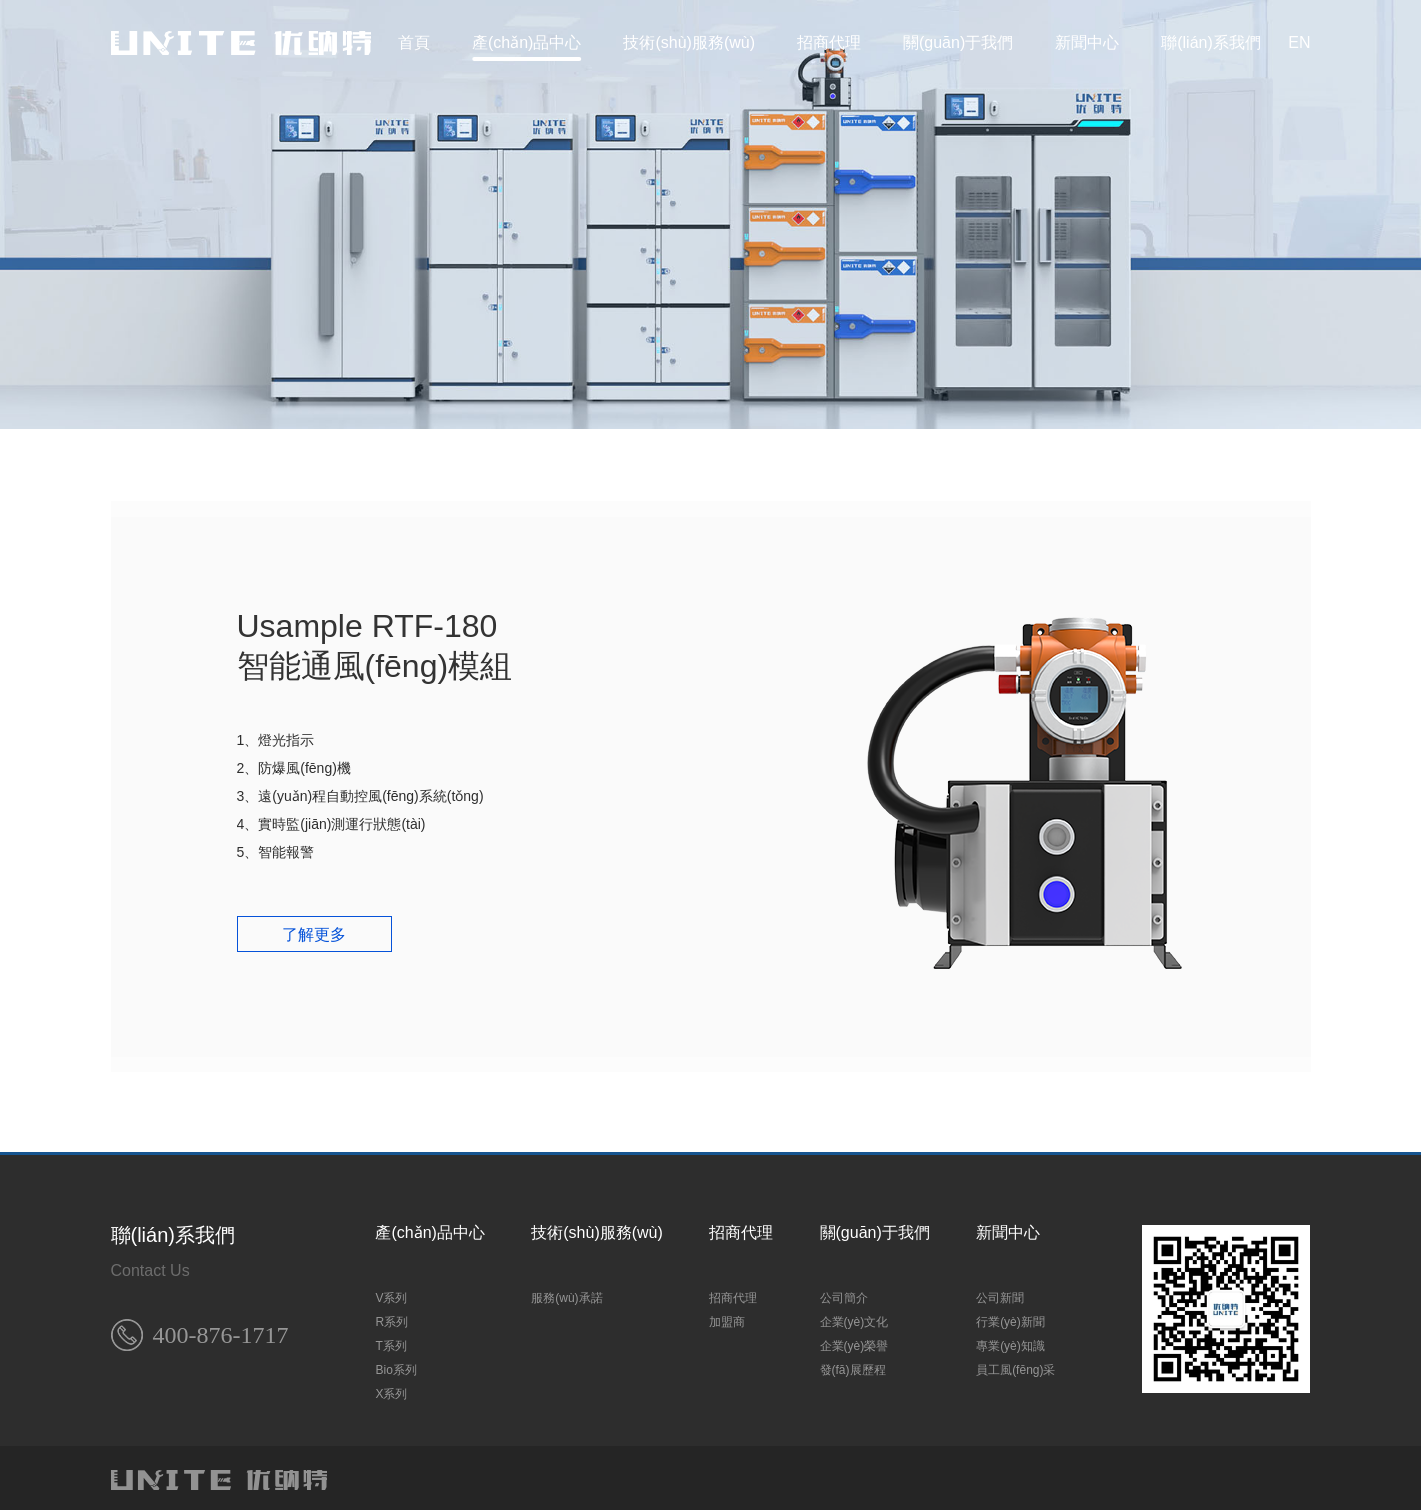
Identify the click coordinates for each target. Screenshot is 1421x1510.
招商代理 (829, 42)
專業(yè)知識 (1010, 1340)
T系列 (390, 1340)
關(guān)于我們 (958, 42)
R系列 (391, 1316)
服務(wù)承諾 (566, 1292)
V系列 (391, 1292)
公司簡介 (844, 1292)
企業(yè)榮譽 (854, 1340)
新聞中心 (1087, 42)
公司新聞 (1000, 1292)
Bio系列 (395, 1364)
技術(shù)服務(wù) (689, 42)
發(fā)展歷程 (853, 1364)
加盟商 (727, 1316)
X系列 (391, 1388)
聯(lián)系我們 (1211, 42)
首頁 (414, 42)
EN (1299, 43)
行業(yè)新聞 (1010, 1316)
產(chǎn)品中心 (526, 42)
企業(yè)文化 (854, 1316)
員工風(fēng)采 (1015, 1364)
